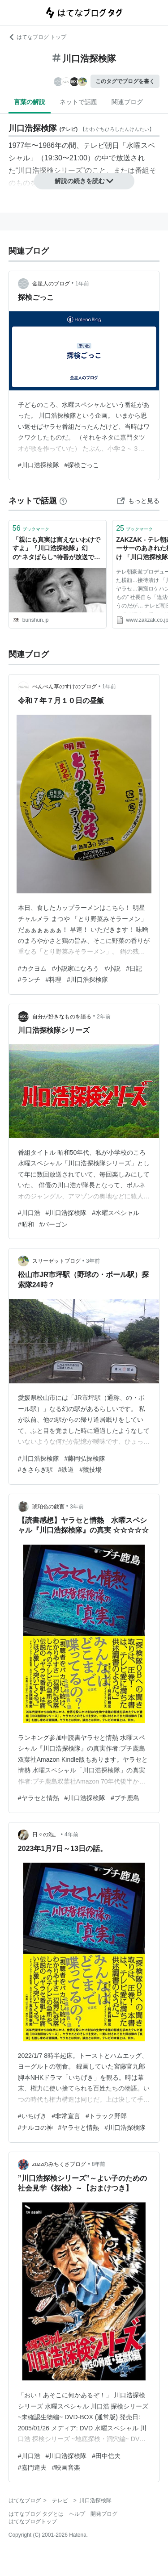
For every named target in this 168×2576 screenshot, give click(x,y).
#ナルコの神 (35, 2127)
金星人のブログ (51, 284)
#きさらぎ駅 (35, 1469)
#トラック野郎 (106, 2115)
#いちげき (32, 2115)
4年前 (71, 1834)
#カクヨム (32, 968)
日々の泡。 (45, 1834)
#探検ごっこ (82, 465)
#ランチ (29, 979)
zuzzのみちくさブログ (59, 2164)
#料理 (54, 979)
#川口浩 (29, 1212)
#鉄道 (66, 1469)
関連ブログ (127, 101)
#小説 (112, 968)
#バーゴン (53, 1224)
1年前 (82, 284)
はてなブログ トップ (37, 37)
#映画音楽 (66, 2467)
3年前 (93, 1261)
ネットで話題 (78, 101)
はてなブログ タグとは (36, 2514)
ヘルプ (77, 2514)
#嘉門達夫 (32, 2467)
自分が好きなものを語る (61, 1017)
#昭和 (26, 1224)
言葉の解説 (29, 101)
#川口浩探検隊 (38, 465)
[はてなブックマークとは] (63, 500)
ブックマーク (31, 528)
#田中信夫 (106, 2455)
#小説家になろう (75, 968)
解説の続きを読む (84, 180)
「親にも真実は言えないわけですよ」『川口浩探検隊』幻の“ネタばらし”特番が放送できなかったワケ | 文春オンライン (56, 549)
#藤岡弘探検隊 (85, 1458)
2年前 (104, 1017)
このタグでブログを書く (125, 81)
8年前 (99, 2164)
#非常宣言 (66, 2115)
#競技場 (90, 1469)
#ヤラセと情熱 (38, 1797)
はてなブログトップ (33, 2521)
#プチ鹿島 (125, 1797)
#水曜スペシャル (115, 1212)
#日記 (134, 968)
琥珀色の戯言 (48, 1507)
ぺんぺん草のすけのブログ (64, 686)
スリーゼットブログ (56, 1261)
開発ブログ (103, 2514)
